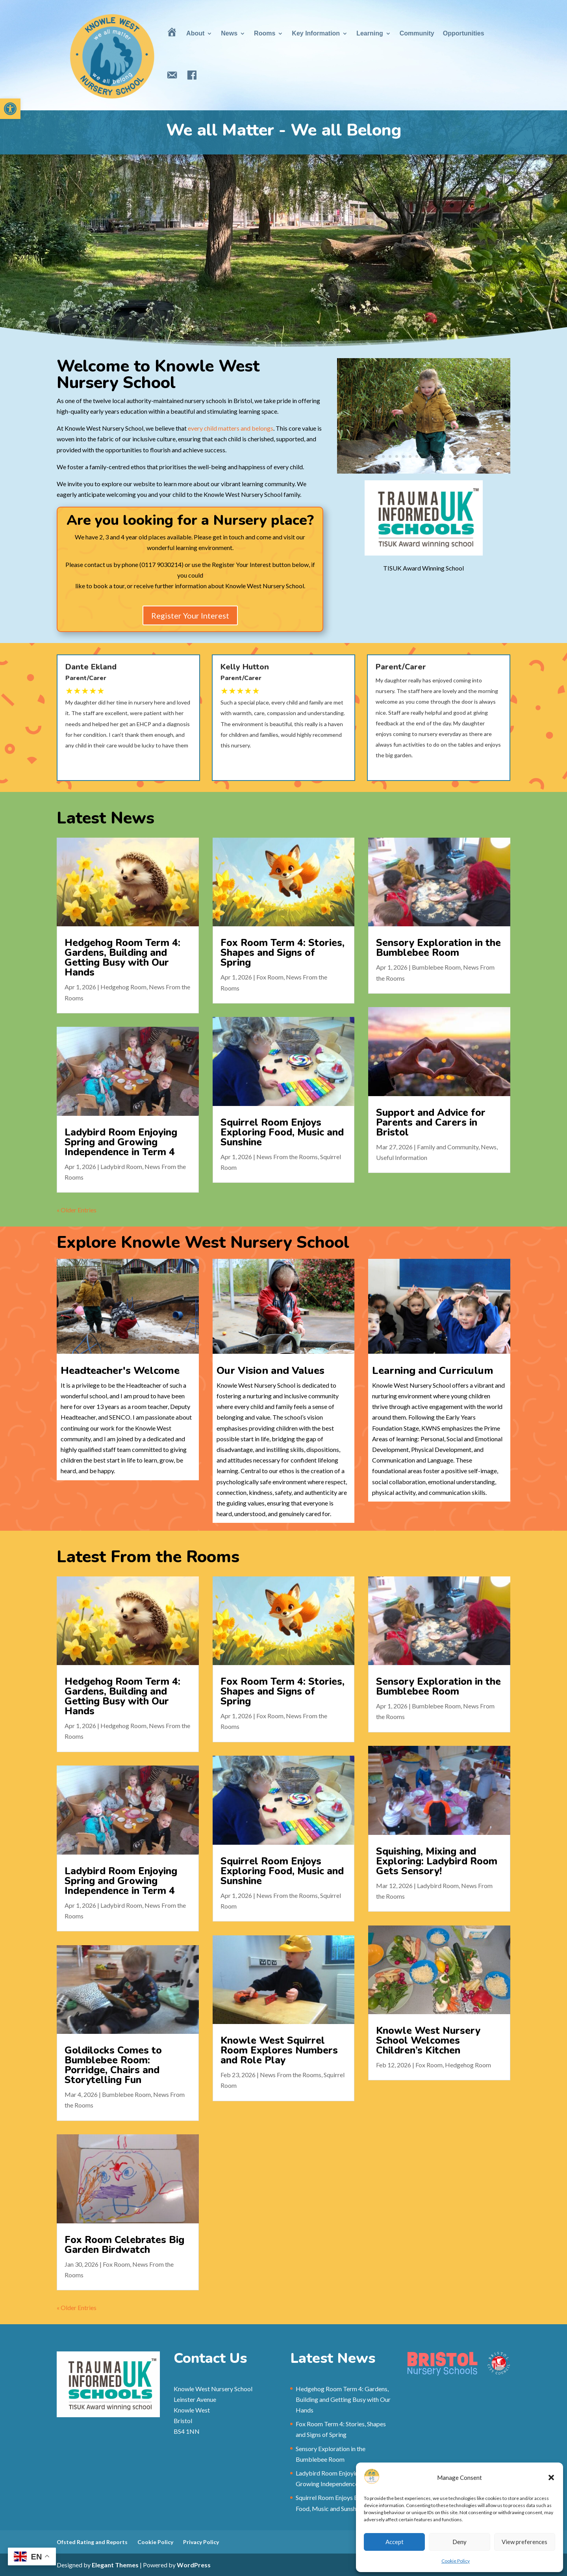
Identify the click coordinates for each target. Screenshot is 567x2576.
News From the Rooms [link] (286, 1110)
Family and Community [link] (432, 1104)
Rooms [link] (264, 33)
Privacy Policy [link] (201, 2542)
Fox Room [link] (269, 989)
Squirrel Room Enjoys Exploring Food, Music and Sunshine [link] (282, 1095)
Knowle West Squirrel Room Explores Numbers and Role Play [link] (279, 2014)
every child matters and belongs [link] (230, 428)
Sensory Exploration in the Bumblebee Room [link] (451, 966)
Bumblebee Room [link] (445, 982)
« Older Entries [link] (105, 1139)
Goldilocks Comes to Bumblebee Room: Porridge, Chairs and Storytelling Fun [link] (127, 2022)
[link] (10, 109)
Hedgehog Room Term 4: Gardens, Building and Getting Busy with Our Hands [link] (109, 974)
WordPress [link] (194, 2565)
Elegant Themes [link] (115, 2565)
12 (443, 456)
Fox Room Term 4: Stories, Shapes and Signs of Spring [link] (282, 970)
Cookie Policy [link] (455, 2561)
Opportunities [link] (463, 33)
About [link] (195, 33)
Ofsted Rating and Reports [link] (92, 2542)
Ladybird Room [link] (139, 1115)
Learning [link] (369, 33)
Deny (459, 2541)
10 (430, 456)
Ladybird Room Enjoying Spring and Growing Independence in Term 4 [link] (134, 1101)
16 (470, 456)
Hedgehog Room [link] (117, 997)
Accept (394, 2541)
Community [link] (417, 33)
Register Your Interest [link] (190, 592)
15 (463, 456)
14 (457, 456)
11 (436, 456)
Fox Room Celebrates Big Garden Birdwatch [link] (157, 2114)
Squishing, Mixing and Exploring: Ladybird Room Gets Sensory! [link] (449, 1880)
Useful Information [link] (389, 1110)
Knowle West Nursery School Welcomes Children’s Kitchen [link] (418, 2008)
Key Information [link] (316, 33)
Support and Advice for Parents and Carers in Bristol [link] (420, 1090)
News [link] (229, 33)
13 (450, 456)
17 (477, 456)
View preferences (524, 2541)
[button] (551, 2477)
